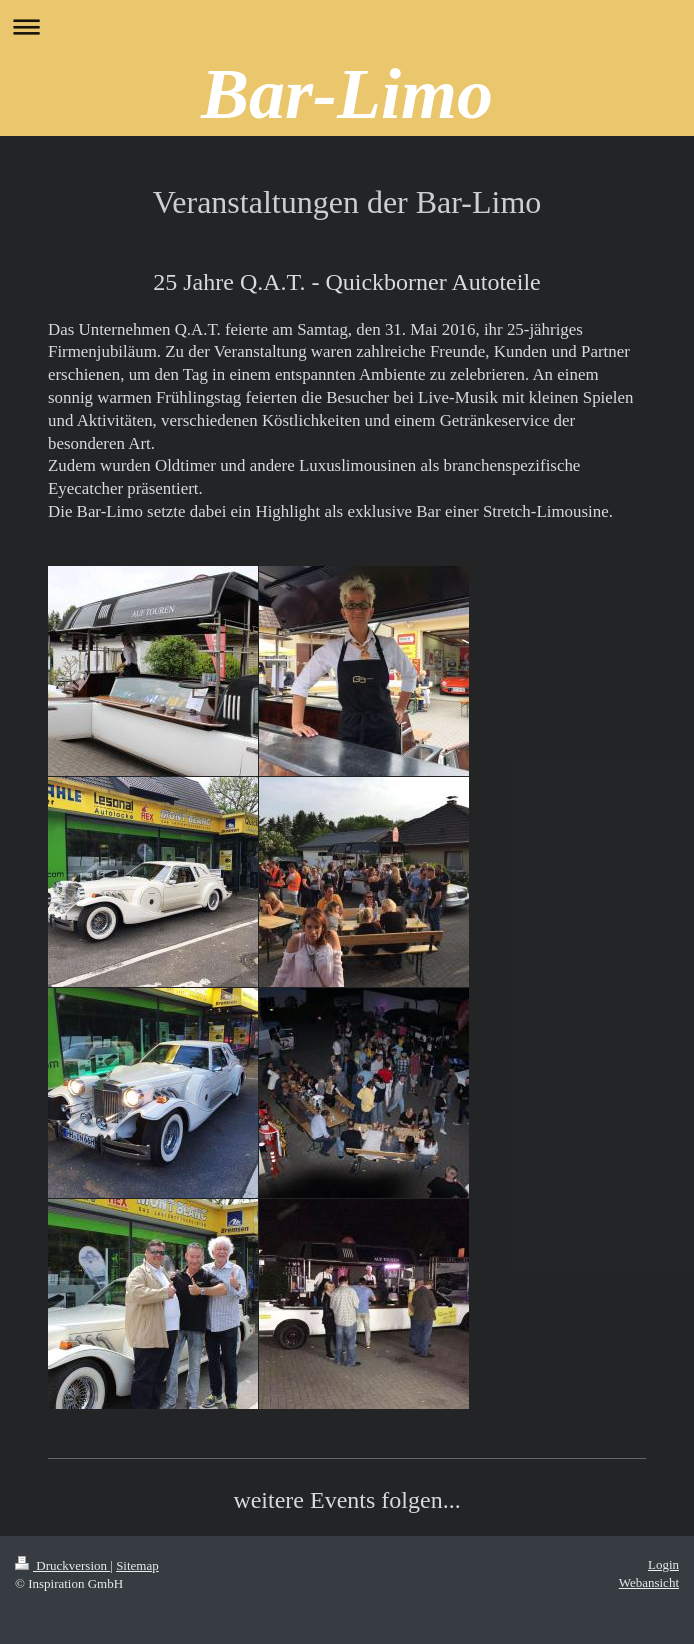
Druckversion (62, 1565)
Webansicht (649, 1582)
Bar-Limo (347, 94)
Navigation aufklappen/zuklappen (347, 26)
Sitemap (137, 1565)
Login (663, 1564)
